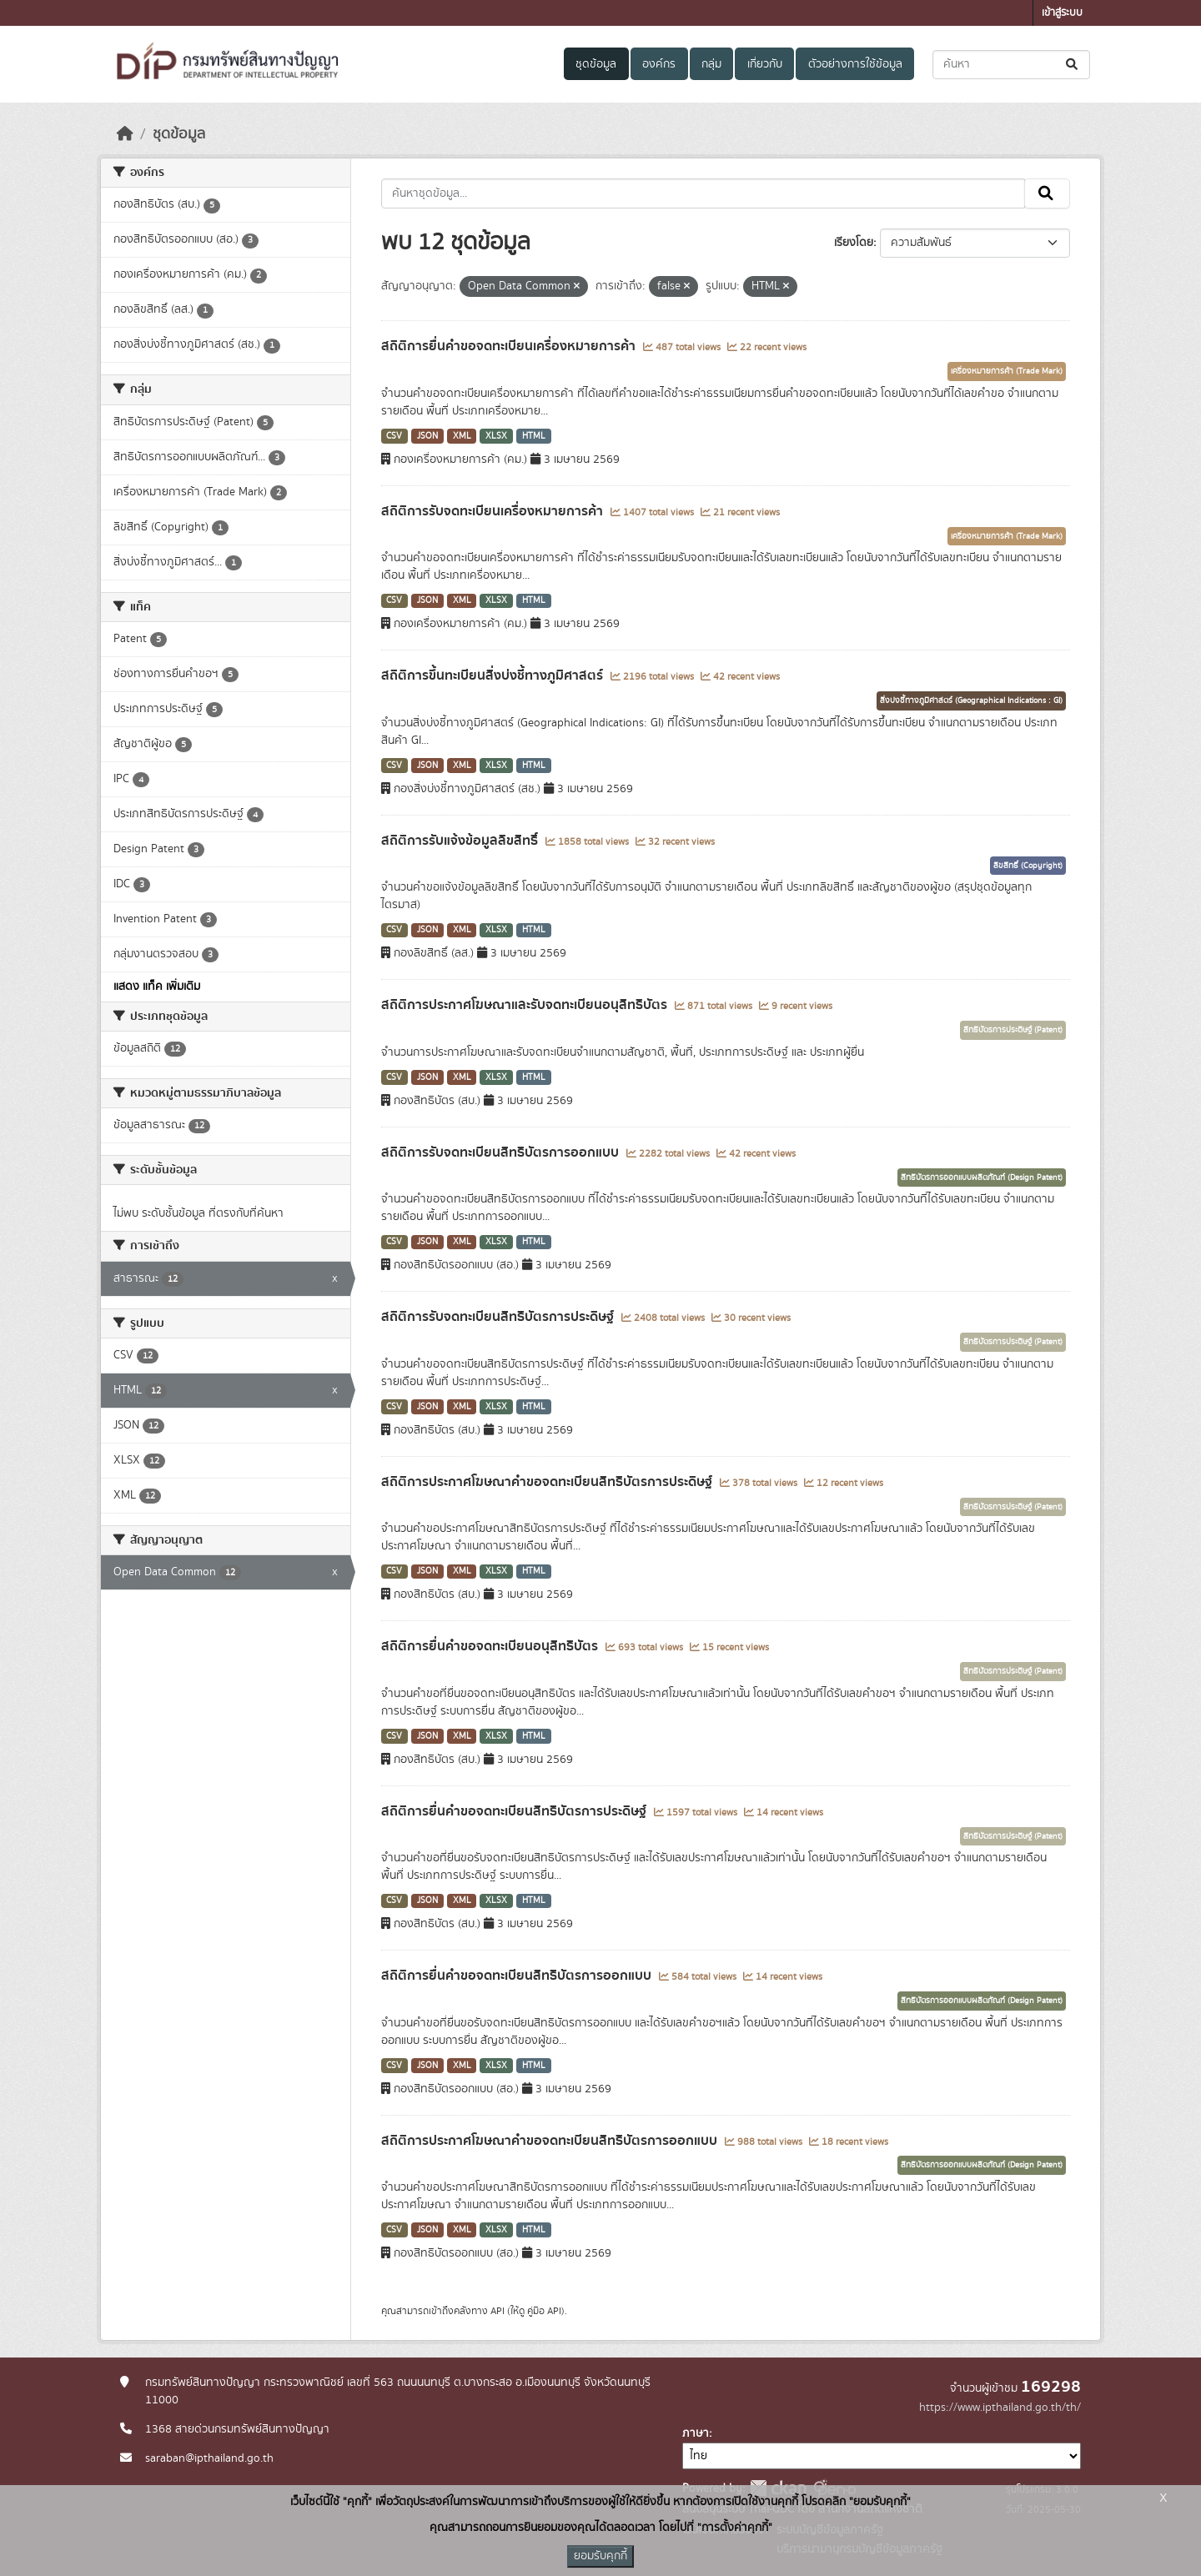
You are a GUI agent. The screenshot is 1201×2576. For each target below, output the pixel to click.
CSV (394, 436)
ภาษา (695, 2433)
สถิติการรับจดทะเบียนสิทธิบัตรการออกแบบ (501, 1152)
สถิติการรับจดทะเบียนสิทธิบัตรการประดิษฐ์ (499, 1317)
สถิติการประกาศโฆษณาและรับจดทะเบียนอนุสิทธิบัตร (526, 1005)
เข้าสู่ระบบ (1062, 13)
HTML (533, 436)
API (497, 2310)
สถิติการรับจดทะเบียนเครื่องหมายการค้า (493, 511)
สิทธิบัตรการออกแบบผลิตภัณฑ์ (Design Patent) (982, 1177)
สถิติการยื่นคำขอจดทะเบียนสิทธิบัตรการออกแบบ (518, 1975)
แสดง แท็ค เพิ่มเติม (156, 986)
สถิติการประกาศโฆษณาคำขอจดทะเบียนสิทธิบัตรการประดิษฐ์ (548, 1482)
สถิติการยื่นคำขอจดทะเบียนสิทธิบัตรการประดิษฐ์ (515, 1811)
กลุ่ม (711, 64)
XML (462, 436)
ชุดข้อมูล (595, 64)
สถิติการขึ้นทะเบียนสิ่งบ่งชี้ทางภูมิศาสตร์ (493, 675)
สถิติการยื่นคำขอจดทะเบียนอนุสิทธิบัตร (491, 1646)
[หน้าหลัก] (125, 134)
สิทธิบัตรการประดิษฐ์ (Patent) (1013, 1030)
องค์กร (659, 64)
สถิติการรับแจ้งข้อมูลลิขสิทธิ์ (461, 840)
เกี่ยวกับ (764, 64)
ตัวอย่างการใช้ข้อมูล (855, 64)
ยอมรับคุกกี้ (600, 2556)
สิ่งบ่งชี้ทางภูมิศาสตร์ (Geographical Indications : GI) (971, 700)
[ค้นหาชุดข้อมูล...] (1011, 64)
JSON (427, 436)
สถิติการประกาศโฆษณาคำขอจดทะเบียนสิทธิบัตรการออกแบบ (551, 2141)
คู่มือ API (544, 2310)
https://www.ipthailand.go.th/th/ (1000, 2407)
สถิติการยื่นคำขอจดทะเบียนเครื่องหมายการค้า (510, 346)
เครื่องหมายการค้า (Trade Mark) (1007, 371)
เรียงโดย (853, 242)
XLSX (496, 436)
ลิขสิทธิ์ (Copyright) (1028, 865)
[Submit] (1073, 64)
